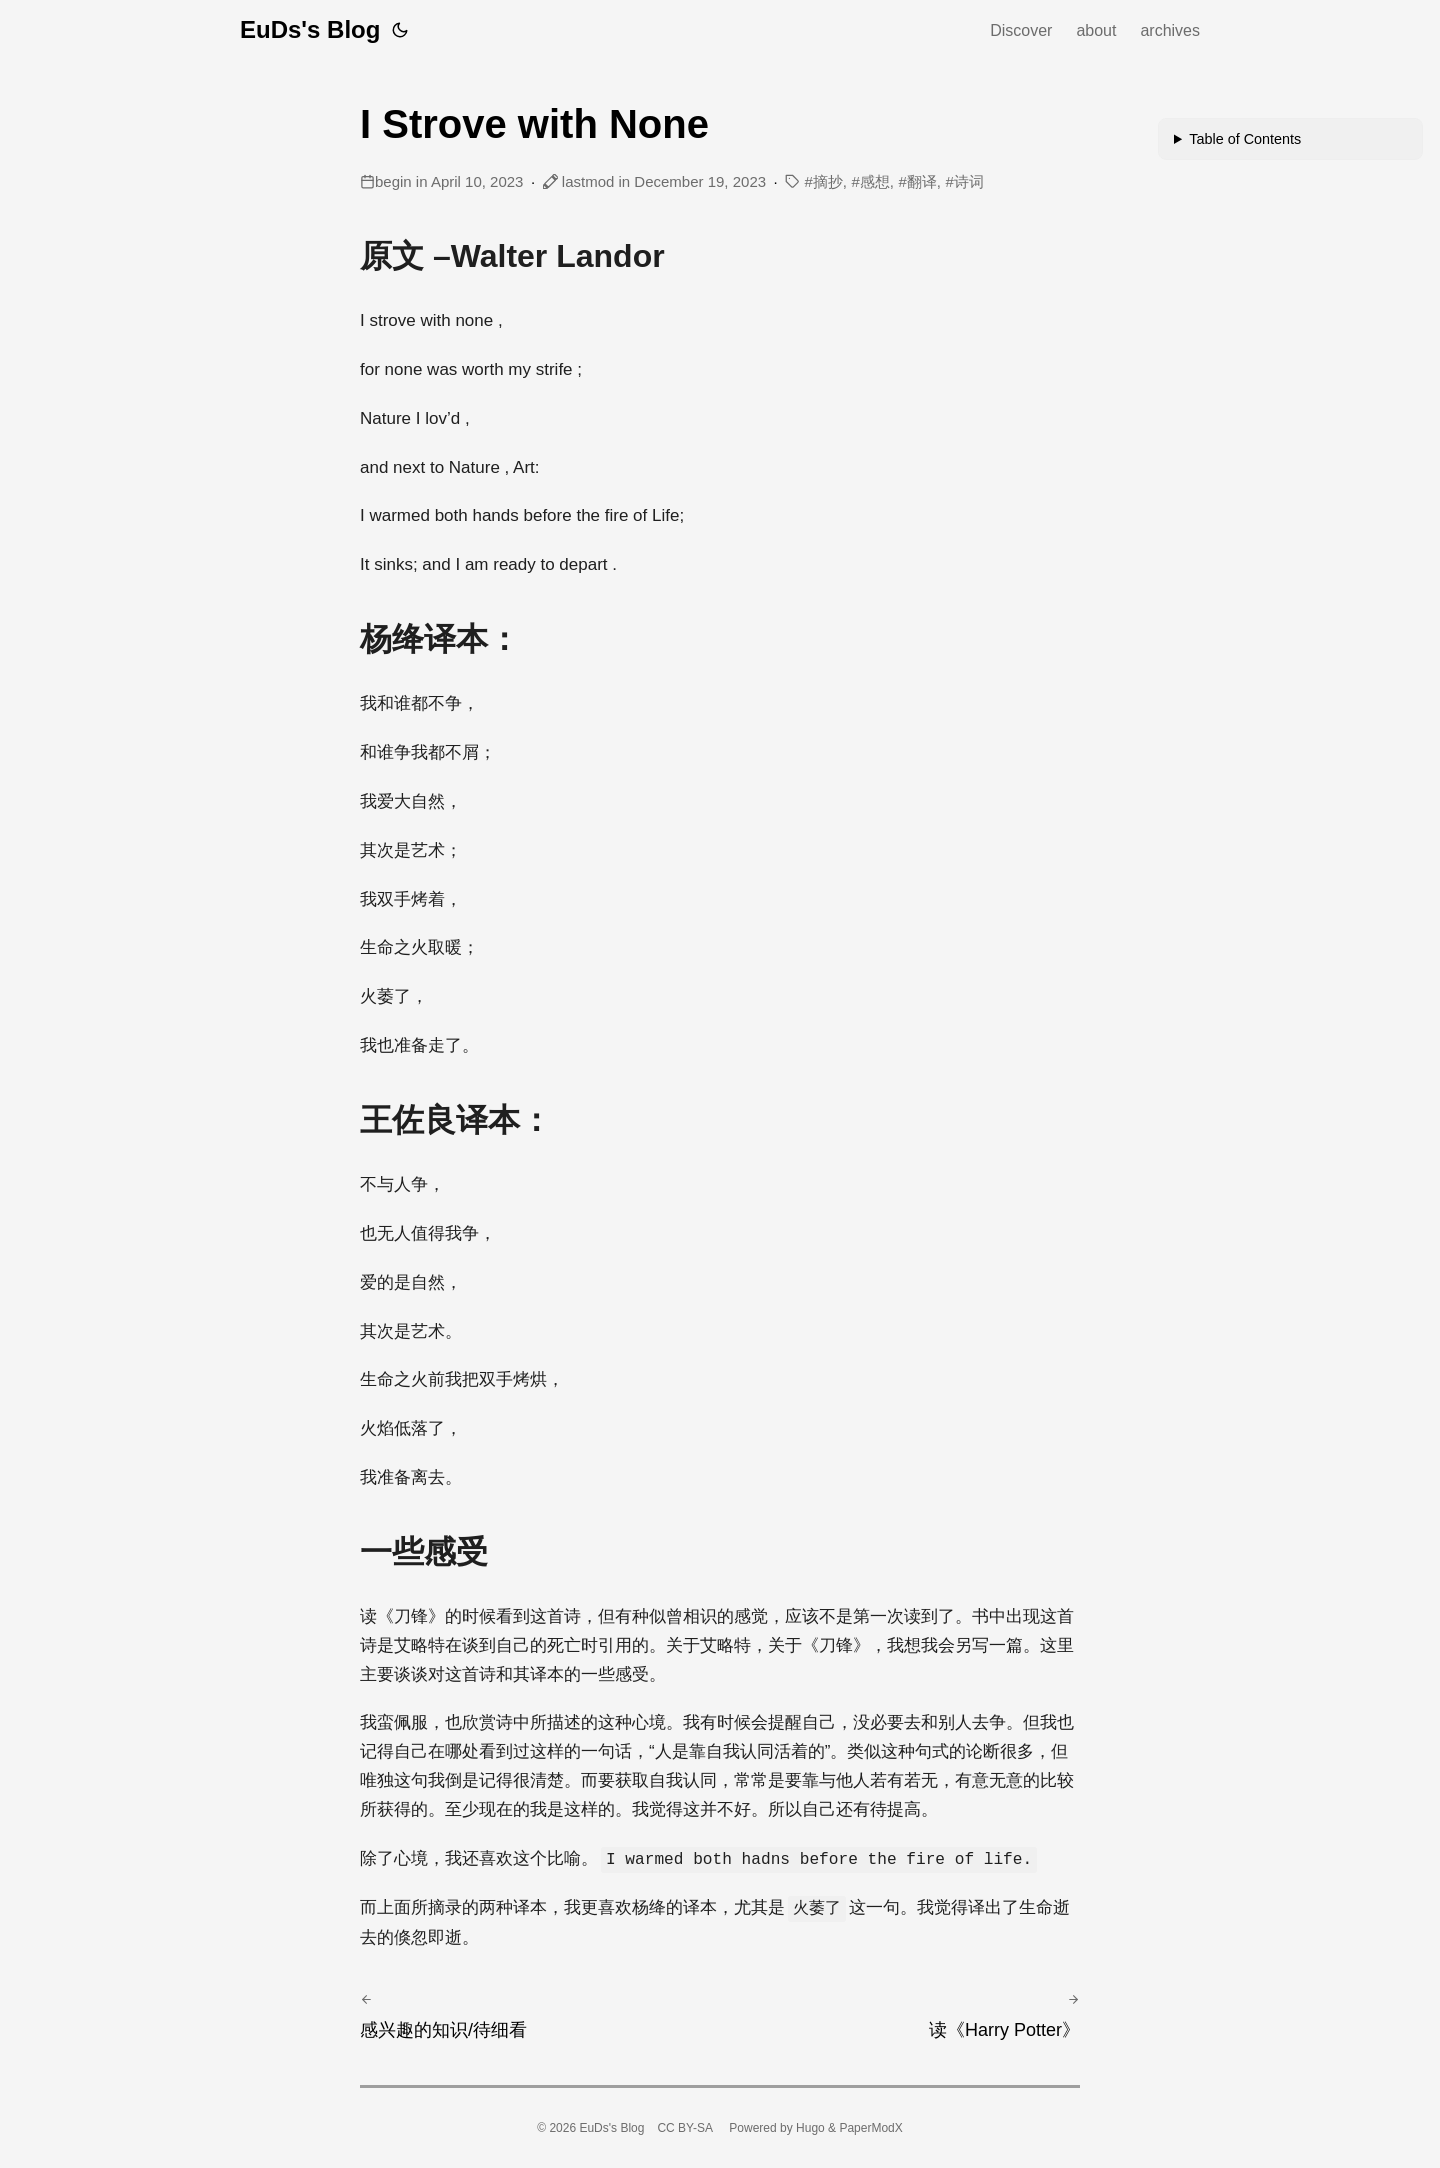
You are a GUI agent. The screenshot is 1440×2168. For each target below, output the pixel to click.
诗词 (969, 181)
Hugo (810, 2128)
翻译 (922, 181)
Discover (1021, 30)
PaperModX (870, 2128)
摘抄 (828, 181)
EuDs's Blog (310, 29)
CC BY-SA (685, 2128)
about (1096, 30)
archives (1170, 30)
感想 (875, 181)
